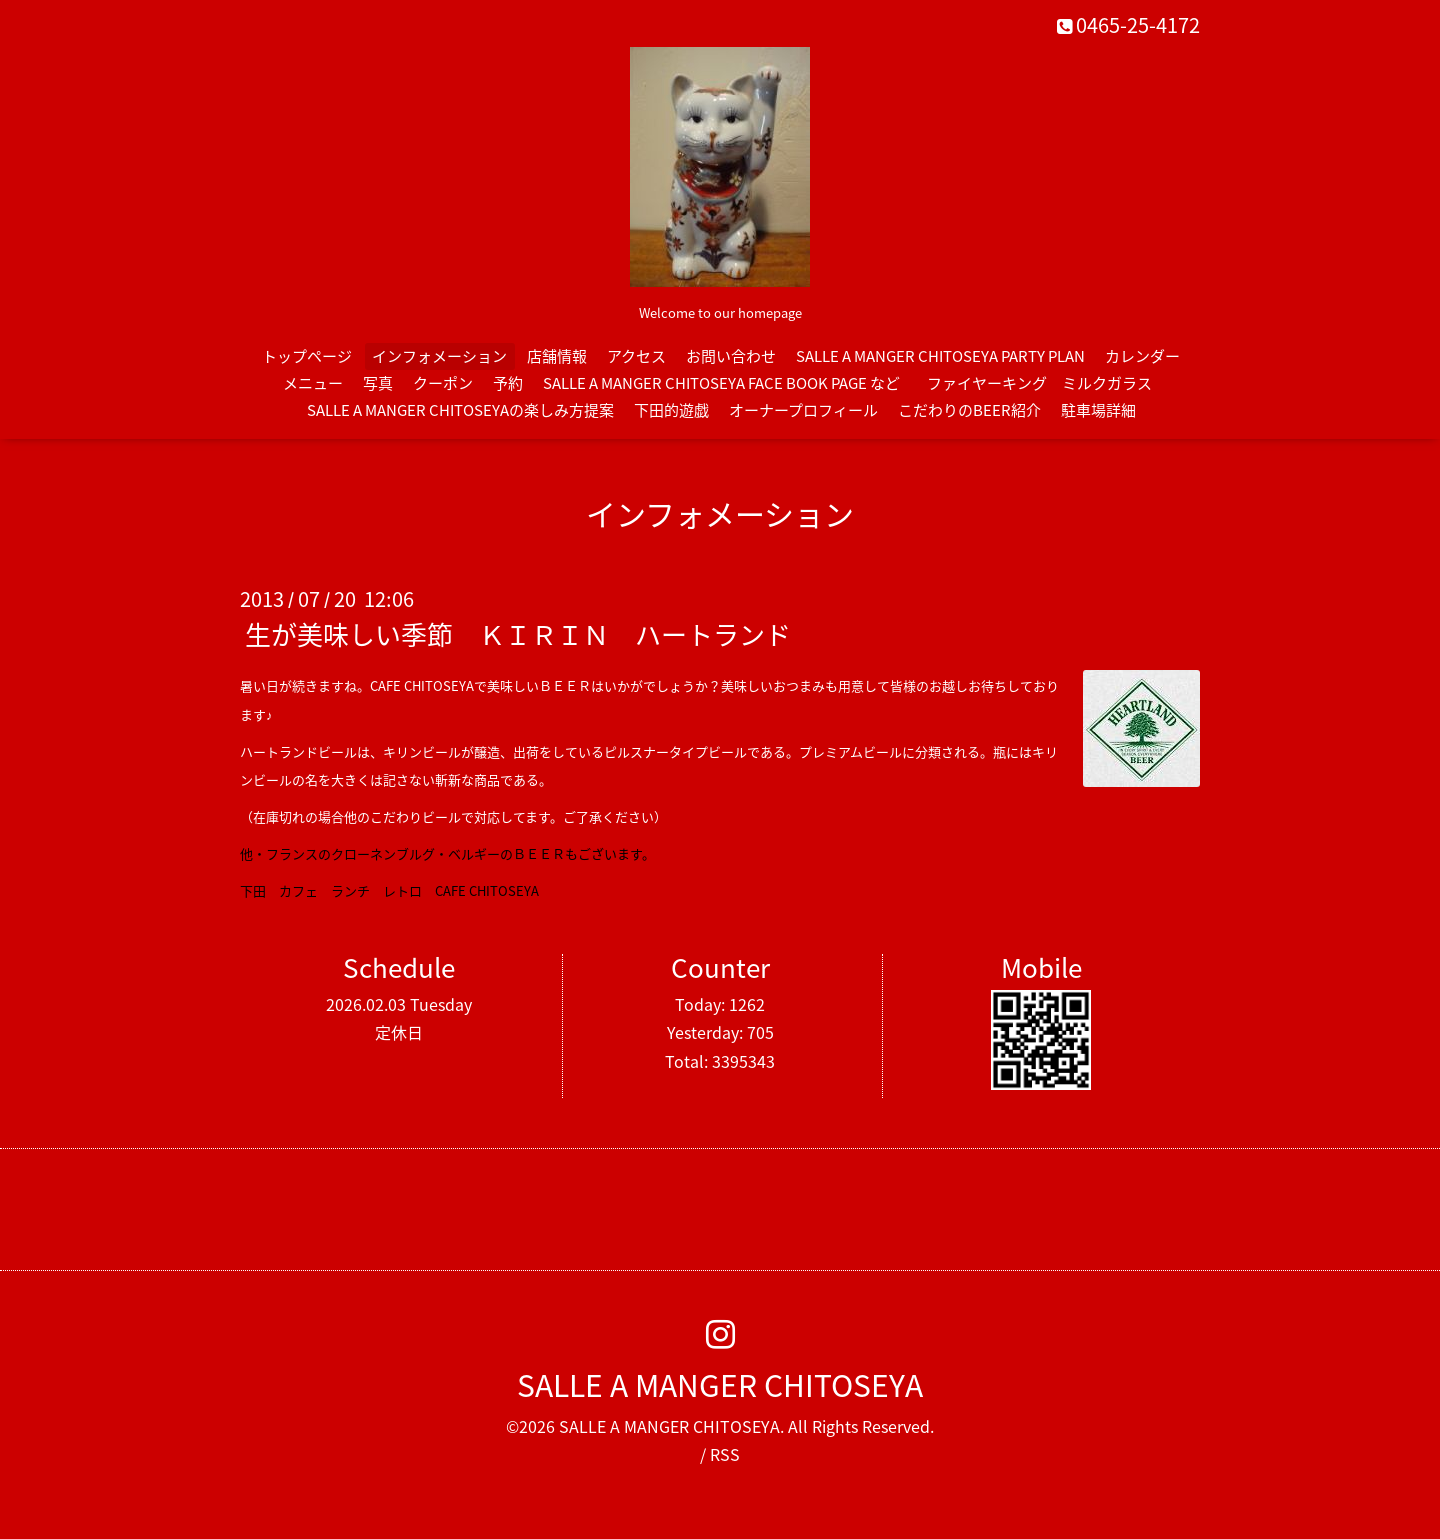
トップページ (307, 356)
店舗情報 (557, 356)
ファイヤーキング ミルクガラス (1047, 383)
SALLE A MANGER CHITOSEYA (720, 1384)
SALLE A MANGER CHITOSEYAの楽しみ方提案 (460, 410)
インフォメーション (439, 356)
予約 (508, 383)
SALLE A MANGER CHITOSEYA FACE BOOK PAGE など (721, 383)
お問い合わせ (731, 356)
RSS (725, 1454)
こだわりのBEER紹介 (969, 410)
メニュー (313, 383)
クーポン (443, 383)
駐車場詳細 (1098, 410)
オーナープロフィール (803, 410)
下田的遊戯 (671, 410)
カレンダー (1142, 356)
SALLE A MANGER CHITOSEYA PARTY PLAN (940, 356)
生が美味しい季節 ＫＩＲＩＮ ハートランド (518, 634)
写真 (378, 383)
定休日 (399, 1032)
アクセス (636, 356)
